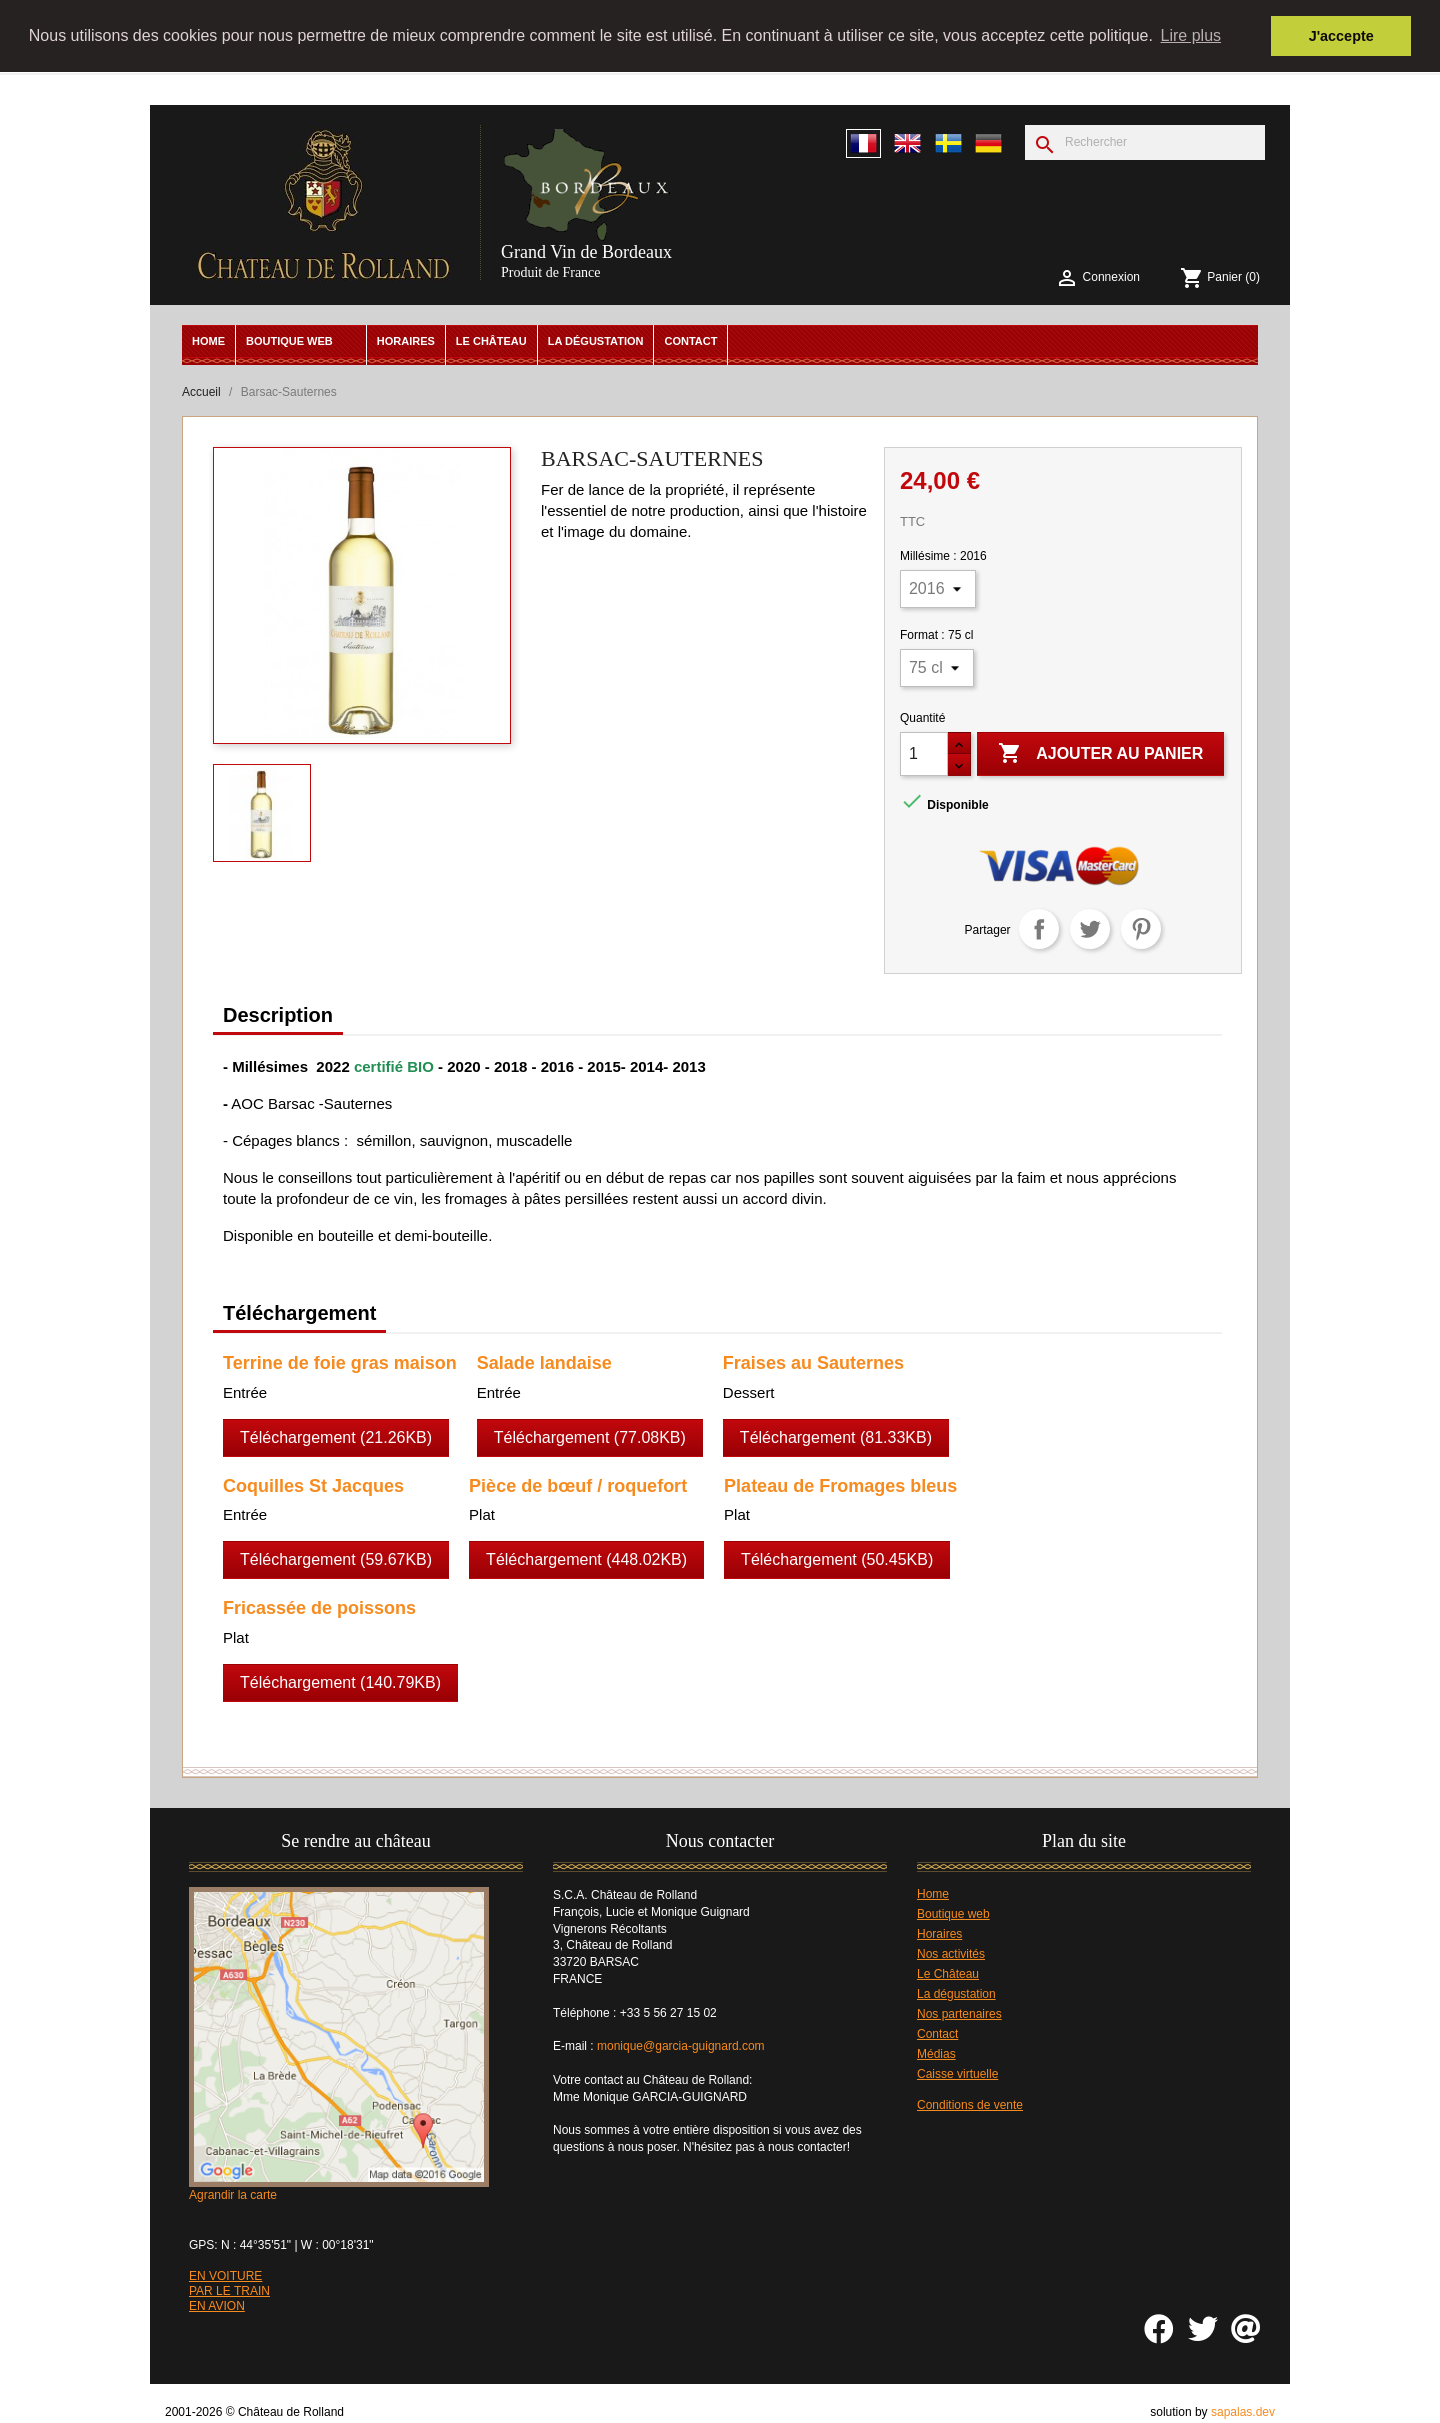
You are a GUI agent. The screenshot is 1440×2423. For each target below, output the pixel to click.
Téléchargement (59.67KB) (336, 1559)
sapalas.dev (1243, 2412)
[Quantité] (924, 753)
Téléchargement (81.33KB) (836, 1436)
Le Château (491, 340)
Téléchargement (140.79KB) (340, 1682)
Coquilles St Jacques (313, 1485)
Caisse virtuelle (957, 2073)
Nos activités (951, 1953)
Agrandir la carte (233, 2194)
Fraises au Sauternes (813, 1362)
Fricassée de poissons (319, 1608)
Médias (936, 2053)
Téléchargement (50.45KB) (837, 1559)
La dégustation (596, 340)
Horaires (406, 340)
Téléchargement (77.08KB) (590, 1436)
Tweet (1090, 928)
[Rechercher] (1145, 141)
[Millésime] (938, 588)
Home (208, 340)
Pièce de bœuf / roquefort (578, 1485)
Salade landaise (544, 1362)
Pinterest (1141, 928)
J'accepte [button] (1341, 36)
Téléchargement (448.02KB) (586, 1559)
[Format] (937, 667)
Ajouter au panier (1100, 753)
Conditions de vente (970, 2104)
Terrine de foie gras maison (340, 1362)
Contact (690, 340)
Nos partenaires (959, 2013)
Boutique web (289, 340)
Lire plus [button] (1191, 35)
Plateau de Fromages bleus (840, 1485)
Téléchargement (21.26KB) (336, 1436)
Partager (1039, 928)
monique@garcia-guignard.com (681, 2046)
